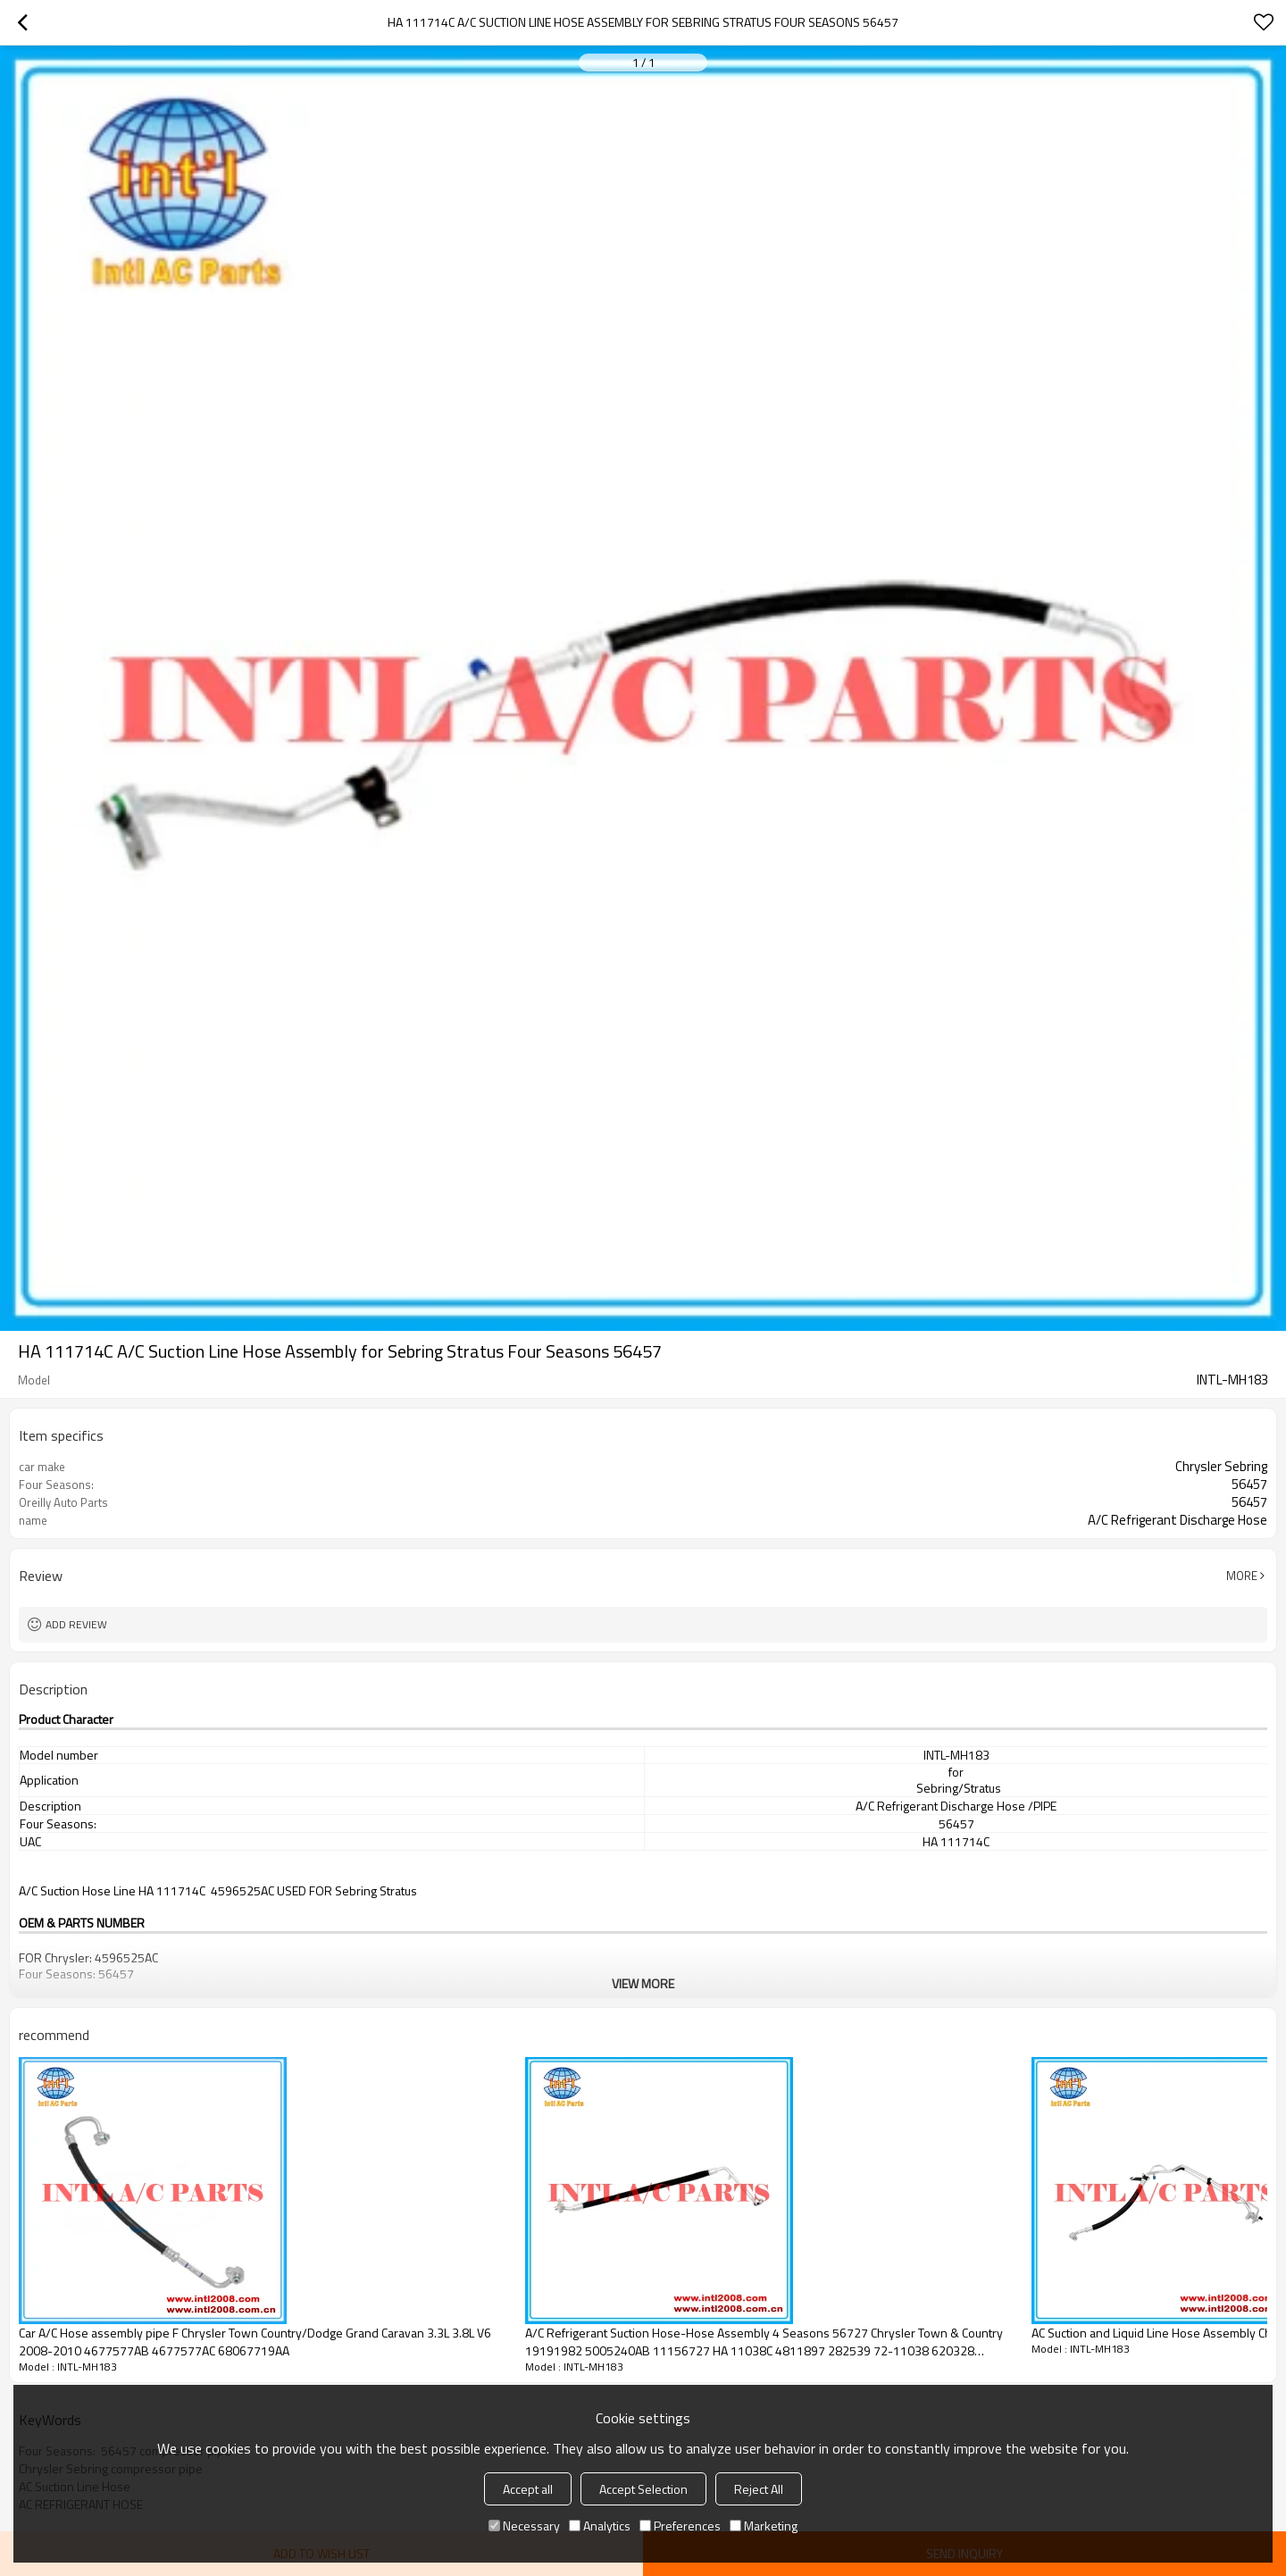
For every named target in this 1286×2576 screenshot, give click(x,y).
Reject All (758, 2489)
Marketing (763, 2525)
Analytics (599, 2525)
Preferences (680, 2525)
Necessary (524, 2525)
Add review (76, 1624)
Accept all (528, 2489)
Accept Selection (643, 2489)
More (1241, 1576)
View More (643, 1983)
